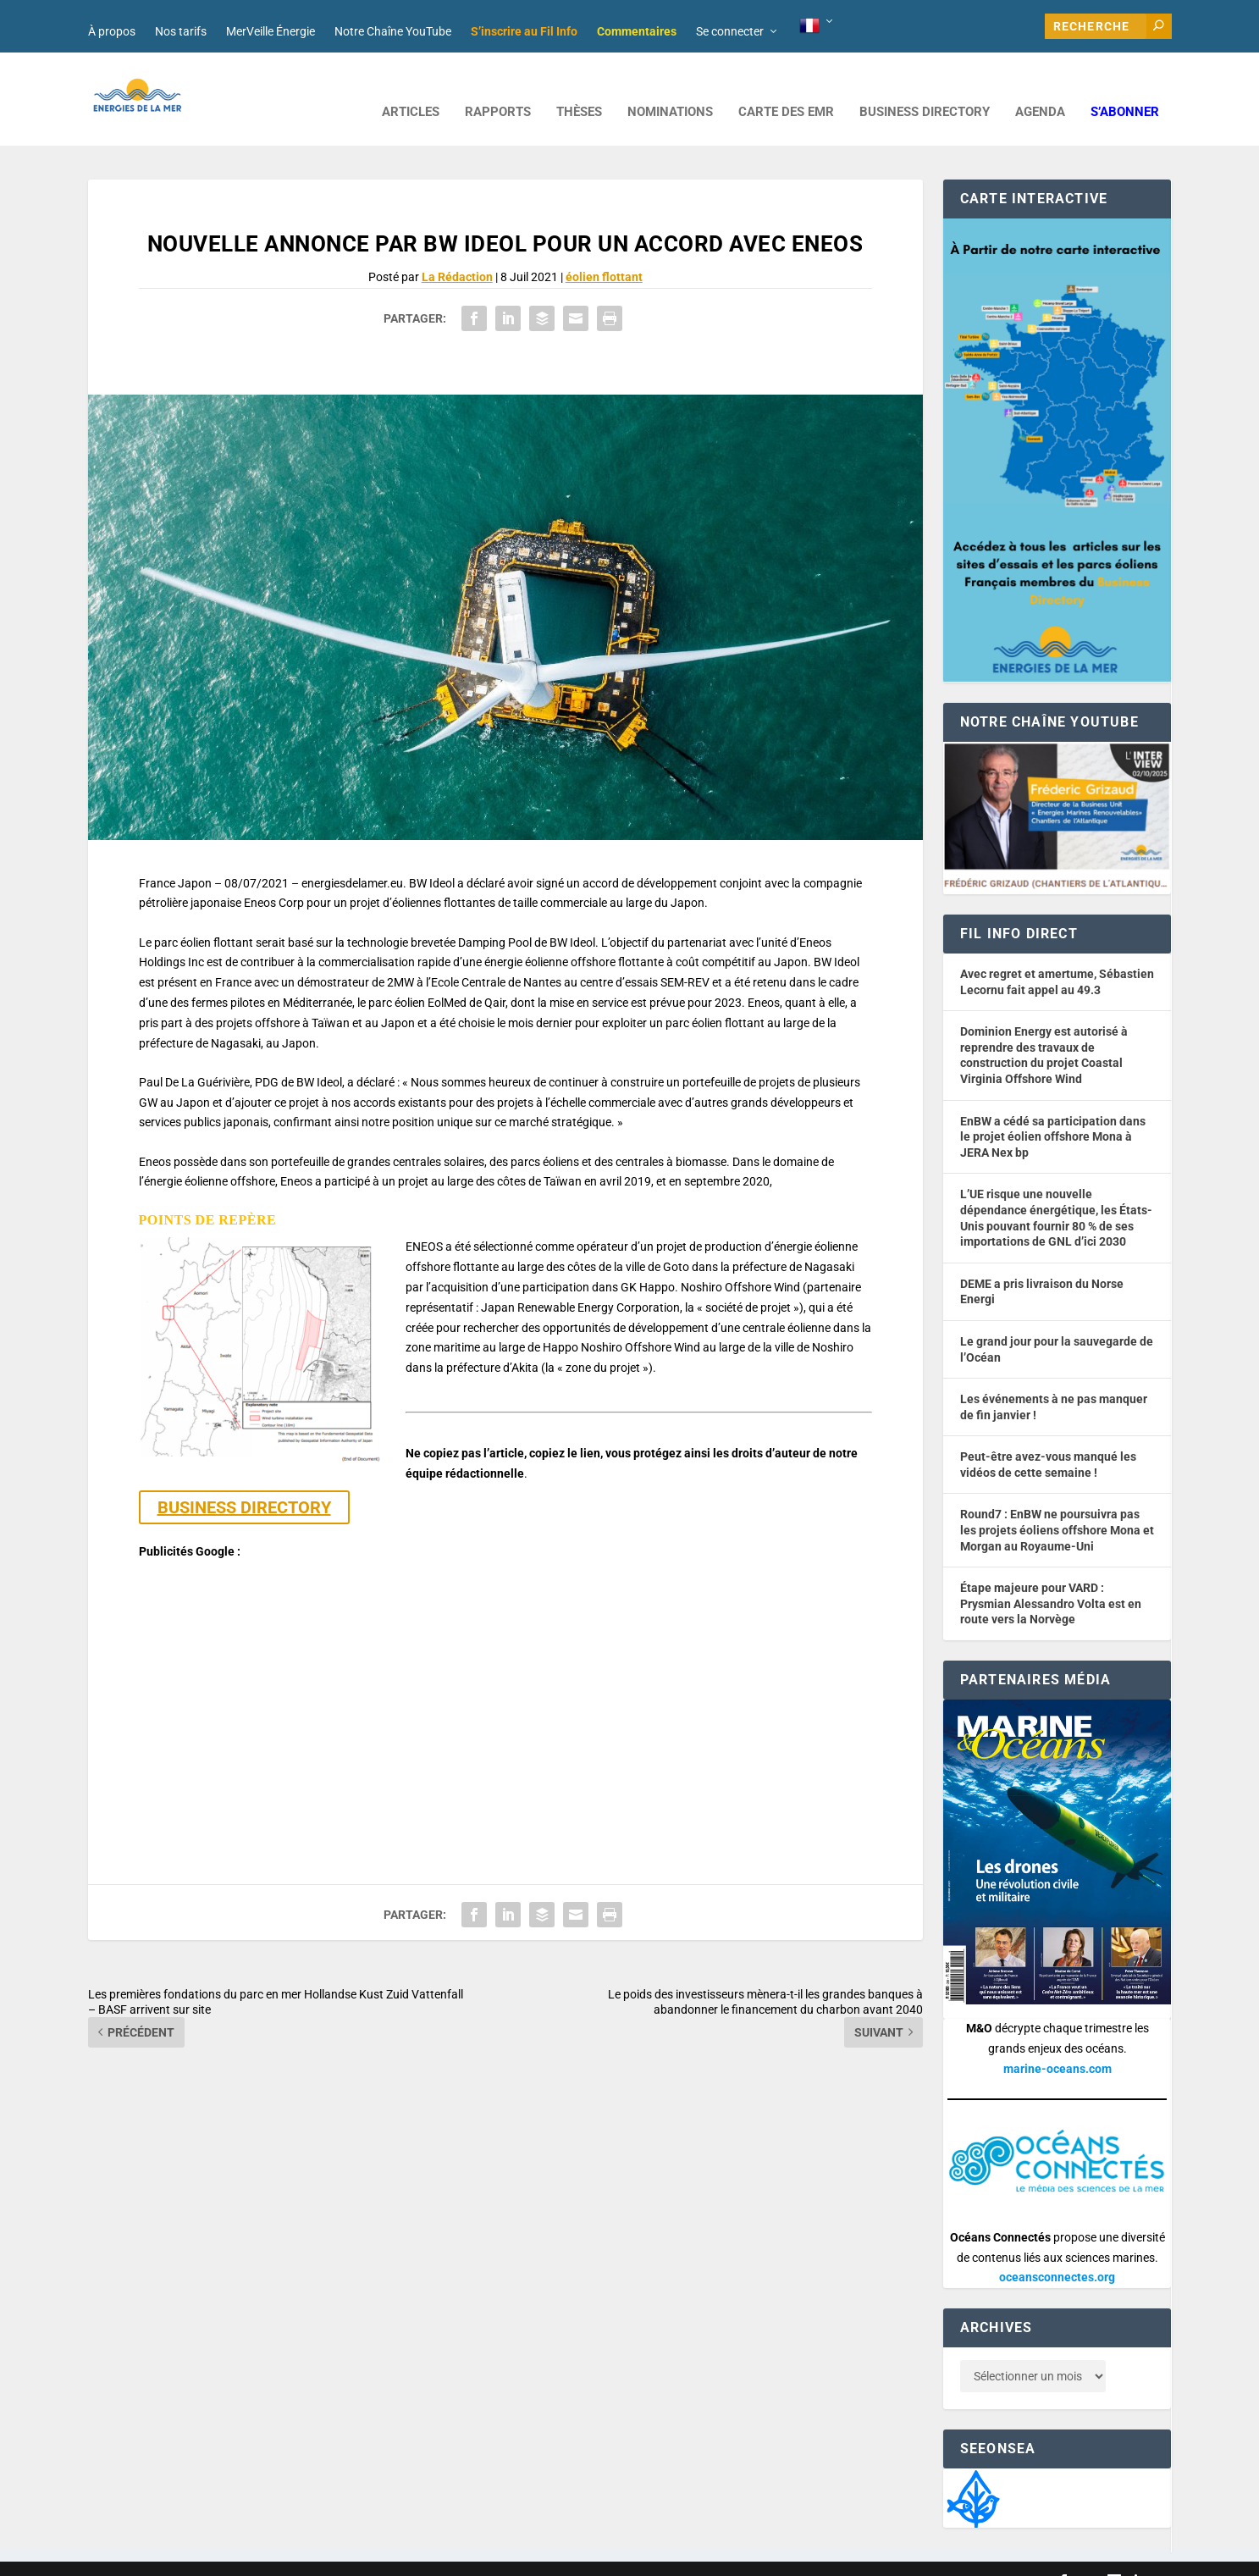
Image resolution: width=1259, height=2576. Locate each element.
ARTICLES (410, 87)
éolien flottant (604, 251)
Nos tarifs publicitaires (453, 2556)
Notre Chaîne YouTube (392, 31)
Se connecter (730, 31)
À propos (111, 31)
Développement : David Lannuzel (311, 2556)
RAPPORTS (498, 87)
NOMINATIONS (670, 87)
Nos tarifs (181, 31)
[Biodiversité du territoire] (972, 2472)
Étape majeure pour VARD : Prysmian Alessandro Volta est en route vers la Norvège (1050, 1578)
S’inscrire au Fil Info (524, 31)
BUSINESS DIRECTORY (924, 87)
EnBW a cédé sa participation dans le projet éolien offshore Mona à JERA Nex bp (1053, 1111)
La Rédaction (457, 251)
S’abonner (1125, 87)
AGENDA (1040, 87)
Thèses (579, 87)
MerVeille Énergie (270, 31)
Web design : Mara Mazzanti (156, 2556)
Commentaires (636, 31)
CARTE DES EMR (786, 87)
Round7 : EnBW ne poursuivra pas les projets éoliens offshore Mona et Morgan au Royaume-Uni (1057, 1504)
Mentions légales (557, 2556)
